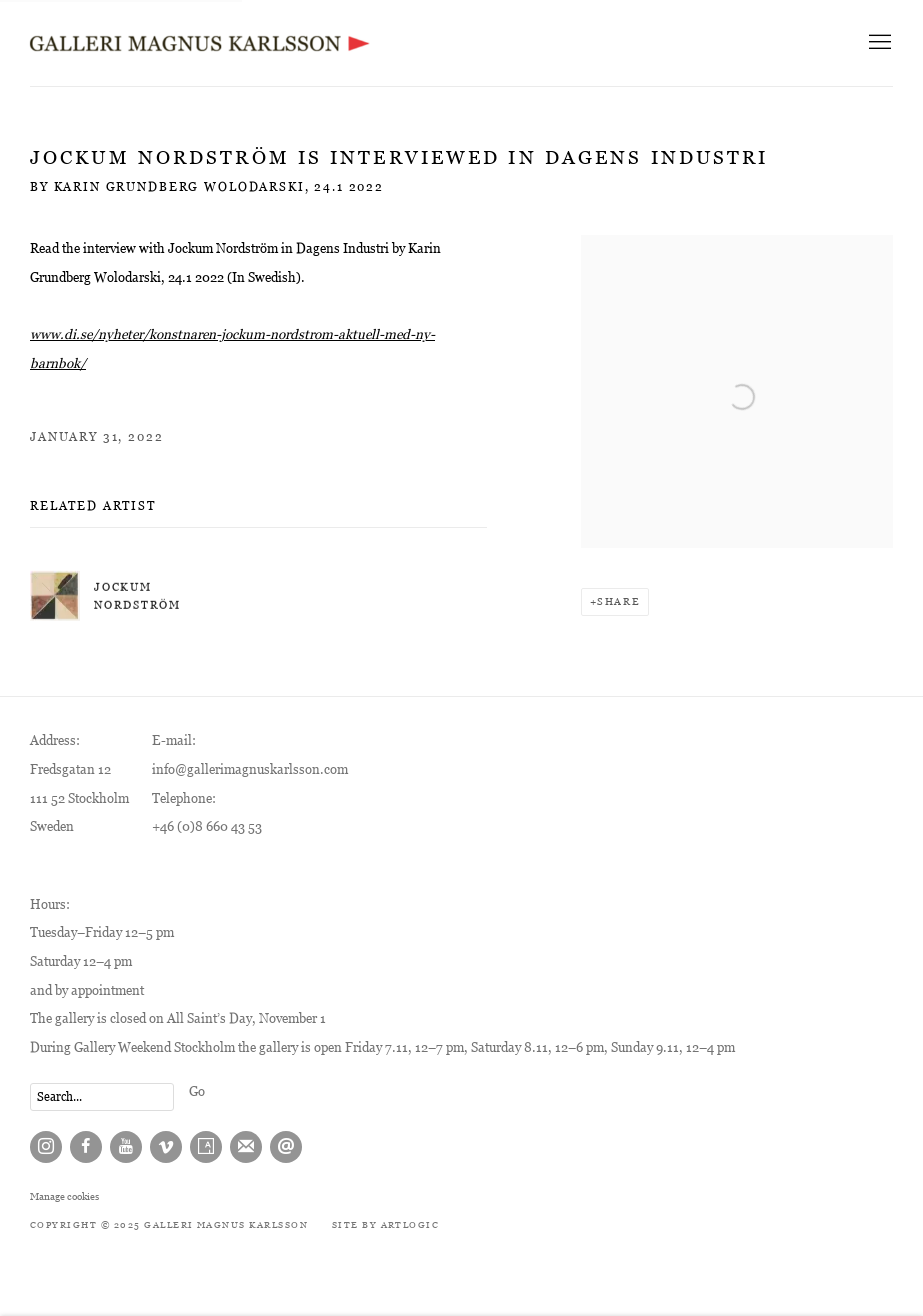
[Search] (102, 1097)
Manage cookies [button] (64, 1196)
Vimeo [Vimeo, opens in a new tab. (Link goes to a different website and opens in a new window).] (166, 1147)
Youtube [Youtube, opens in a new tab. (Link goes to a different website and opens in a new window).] (126, 1147)
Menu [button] (878, 43)
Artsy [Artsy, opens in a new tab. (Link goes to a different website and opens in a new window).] (206, 1147)
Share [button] (618, 601)
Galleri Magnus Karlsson (200, 43)
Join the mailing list (246, 1147)
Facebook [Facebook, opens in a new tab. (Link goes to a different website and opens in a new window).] (86, 1147)
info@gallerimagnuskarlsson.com (250, 769)
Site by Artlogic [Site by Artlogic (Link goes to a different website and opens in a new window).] (386, 1225)
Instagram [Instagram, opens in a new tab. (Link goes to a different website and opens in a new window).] (46, 1147)
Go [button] (197, 1091)
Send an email (286, 1147)
